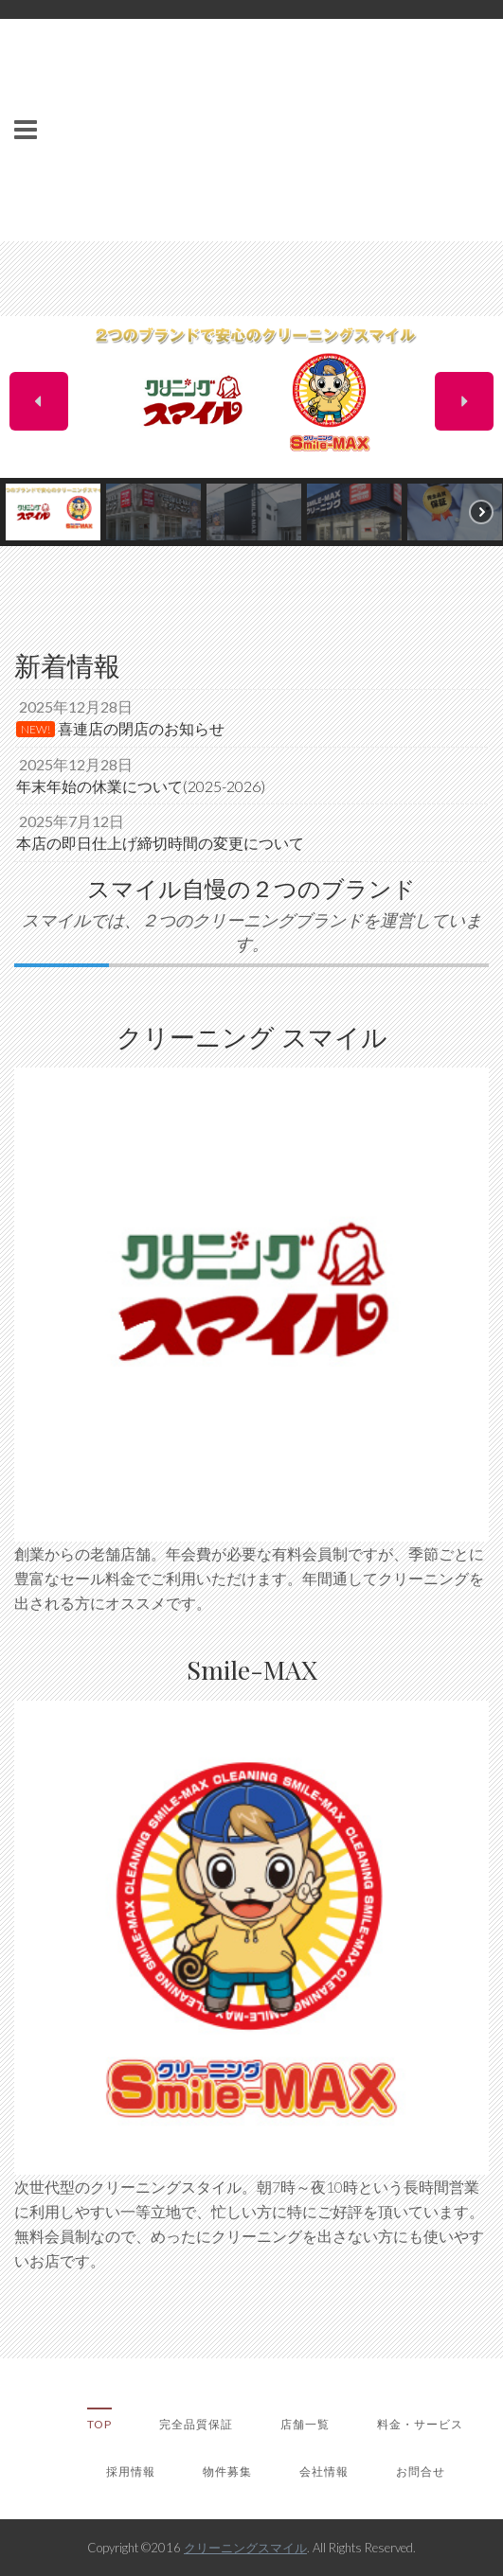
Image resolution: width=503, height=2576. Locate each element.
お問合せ (420, 2471)
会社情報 (324, 2471)
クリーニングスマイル (245, 2547)
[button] (38, 401)
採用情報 (130, 2471)
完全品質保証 (196, 2424)
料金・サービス (420, 2424)
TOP (99, 2424)
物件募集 (227, 2471)
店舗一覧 (305, 2424)
